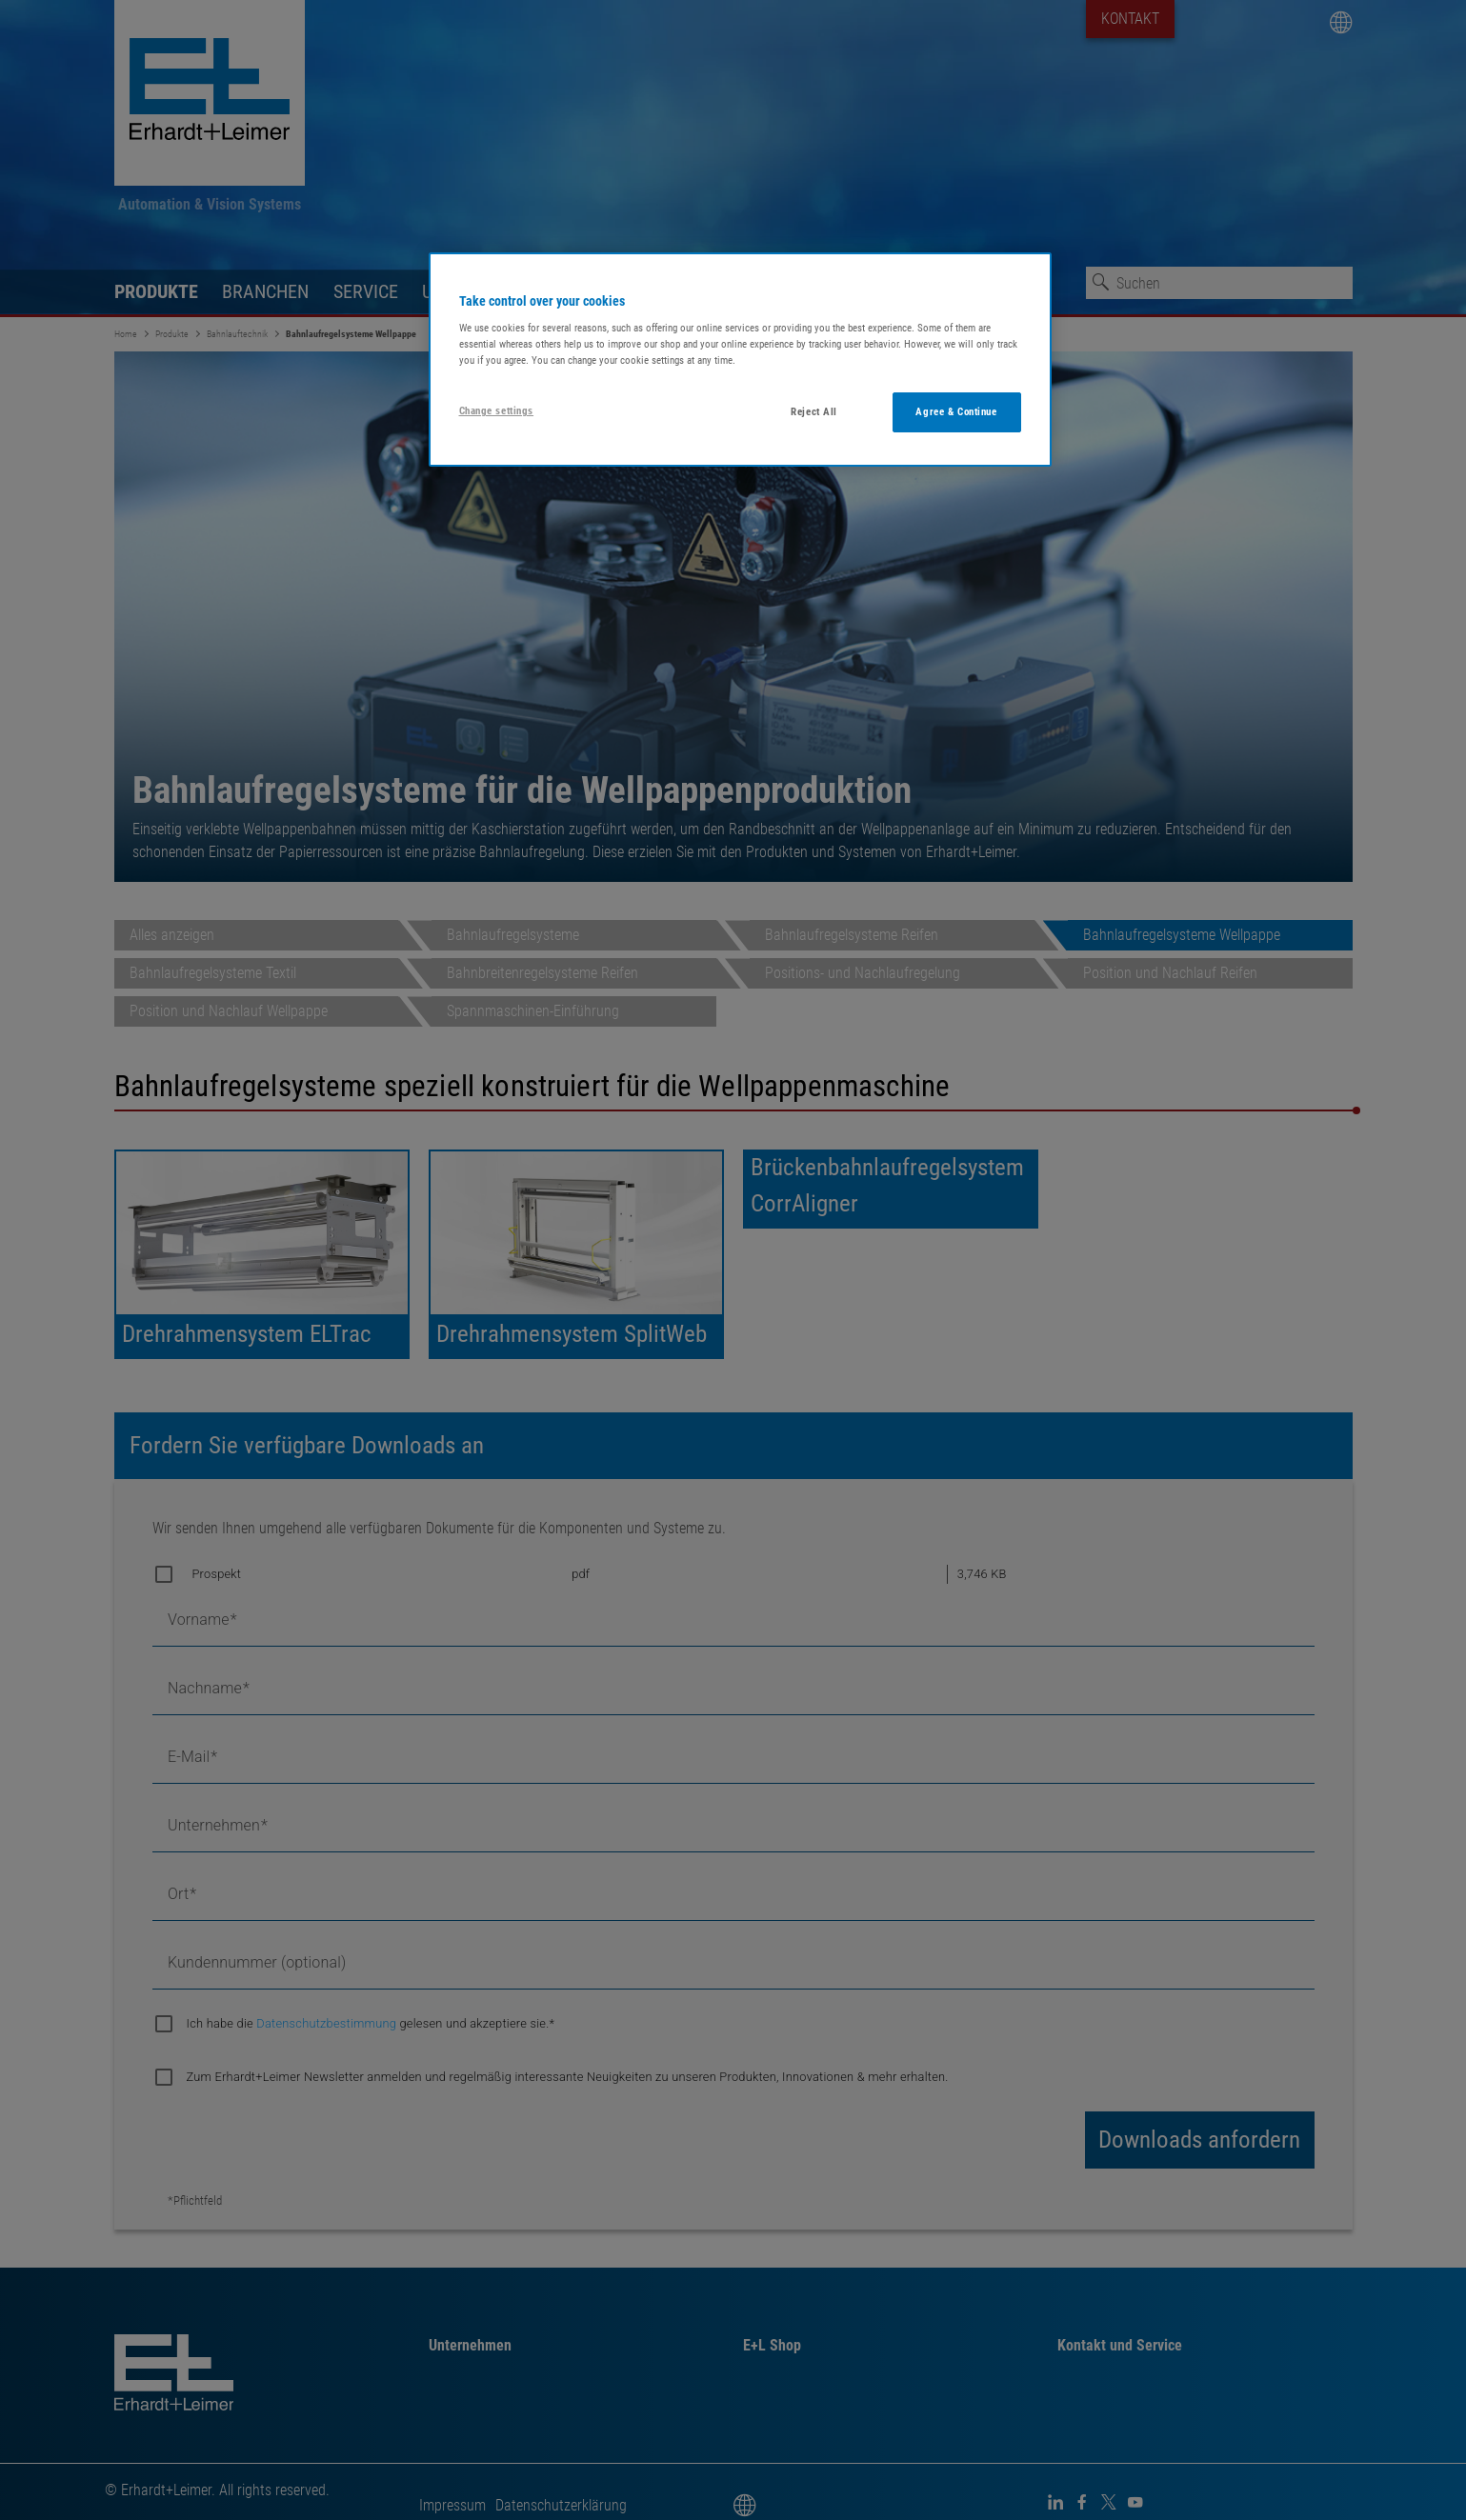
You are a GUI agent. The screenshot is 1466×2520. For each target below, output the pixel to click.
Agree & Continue (955, 411)
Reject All (814, 411)
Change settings (496, 410)
